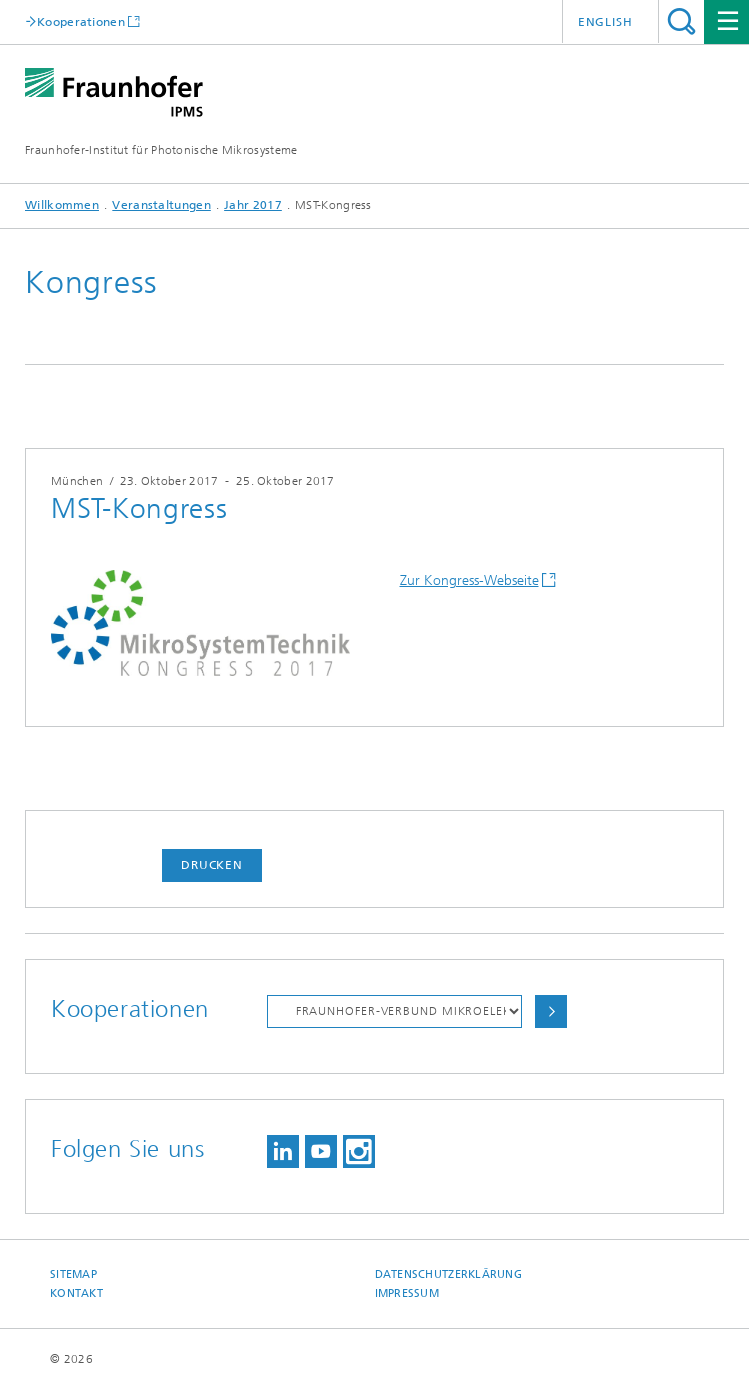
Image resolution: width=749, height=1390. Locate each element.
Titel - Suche (681, 21)
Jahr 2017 (253, 205)
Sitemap (73, 1274)
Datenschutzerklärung (449, 1274)
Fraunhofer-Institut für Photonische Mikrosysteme (161, 150)
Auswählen (551, 1011)
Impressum (407, 1293)
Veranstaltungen (161, 205)
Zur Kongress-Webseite (469, 580)
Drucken (212, 865)
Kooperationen (81, 21)
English (605, 22)
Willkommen (62, 205)
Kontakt (76, 1293)
